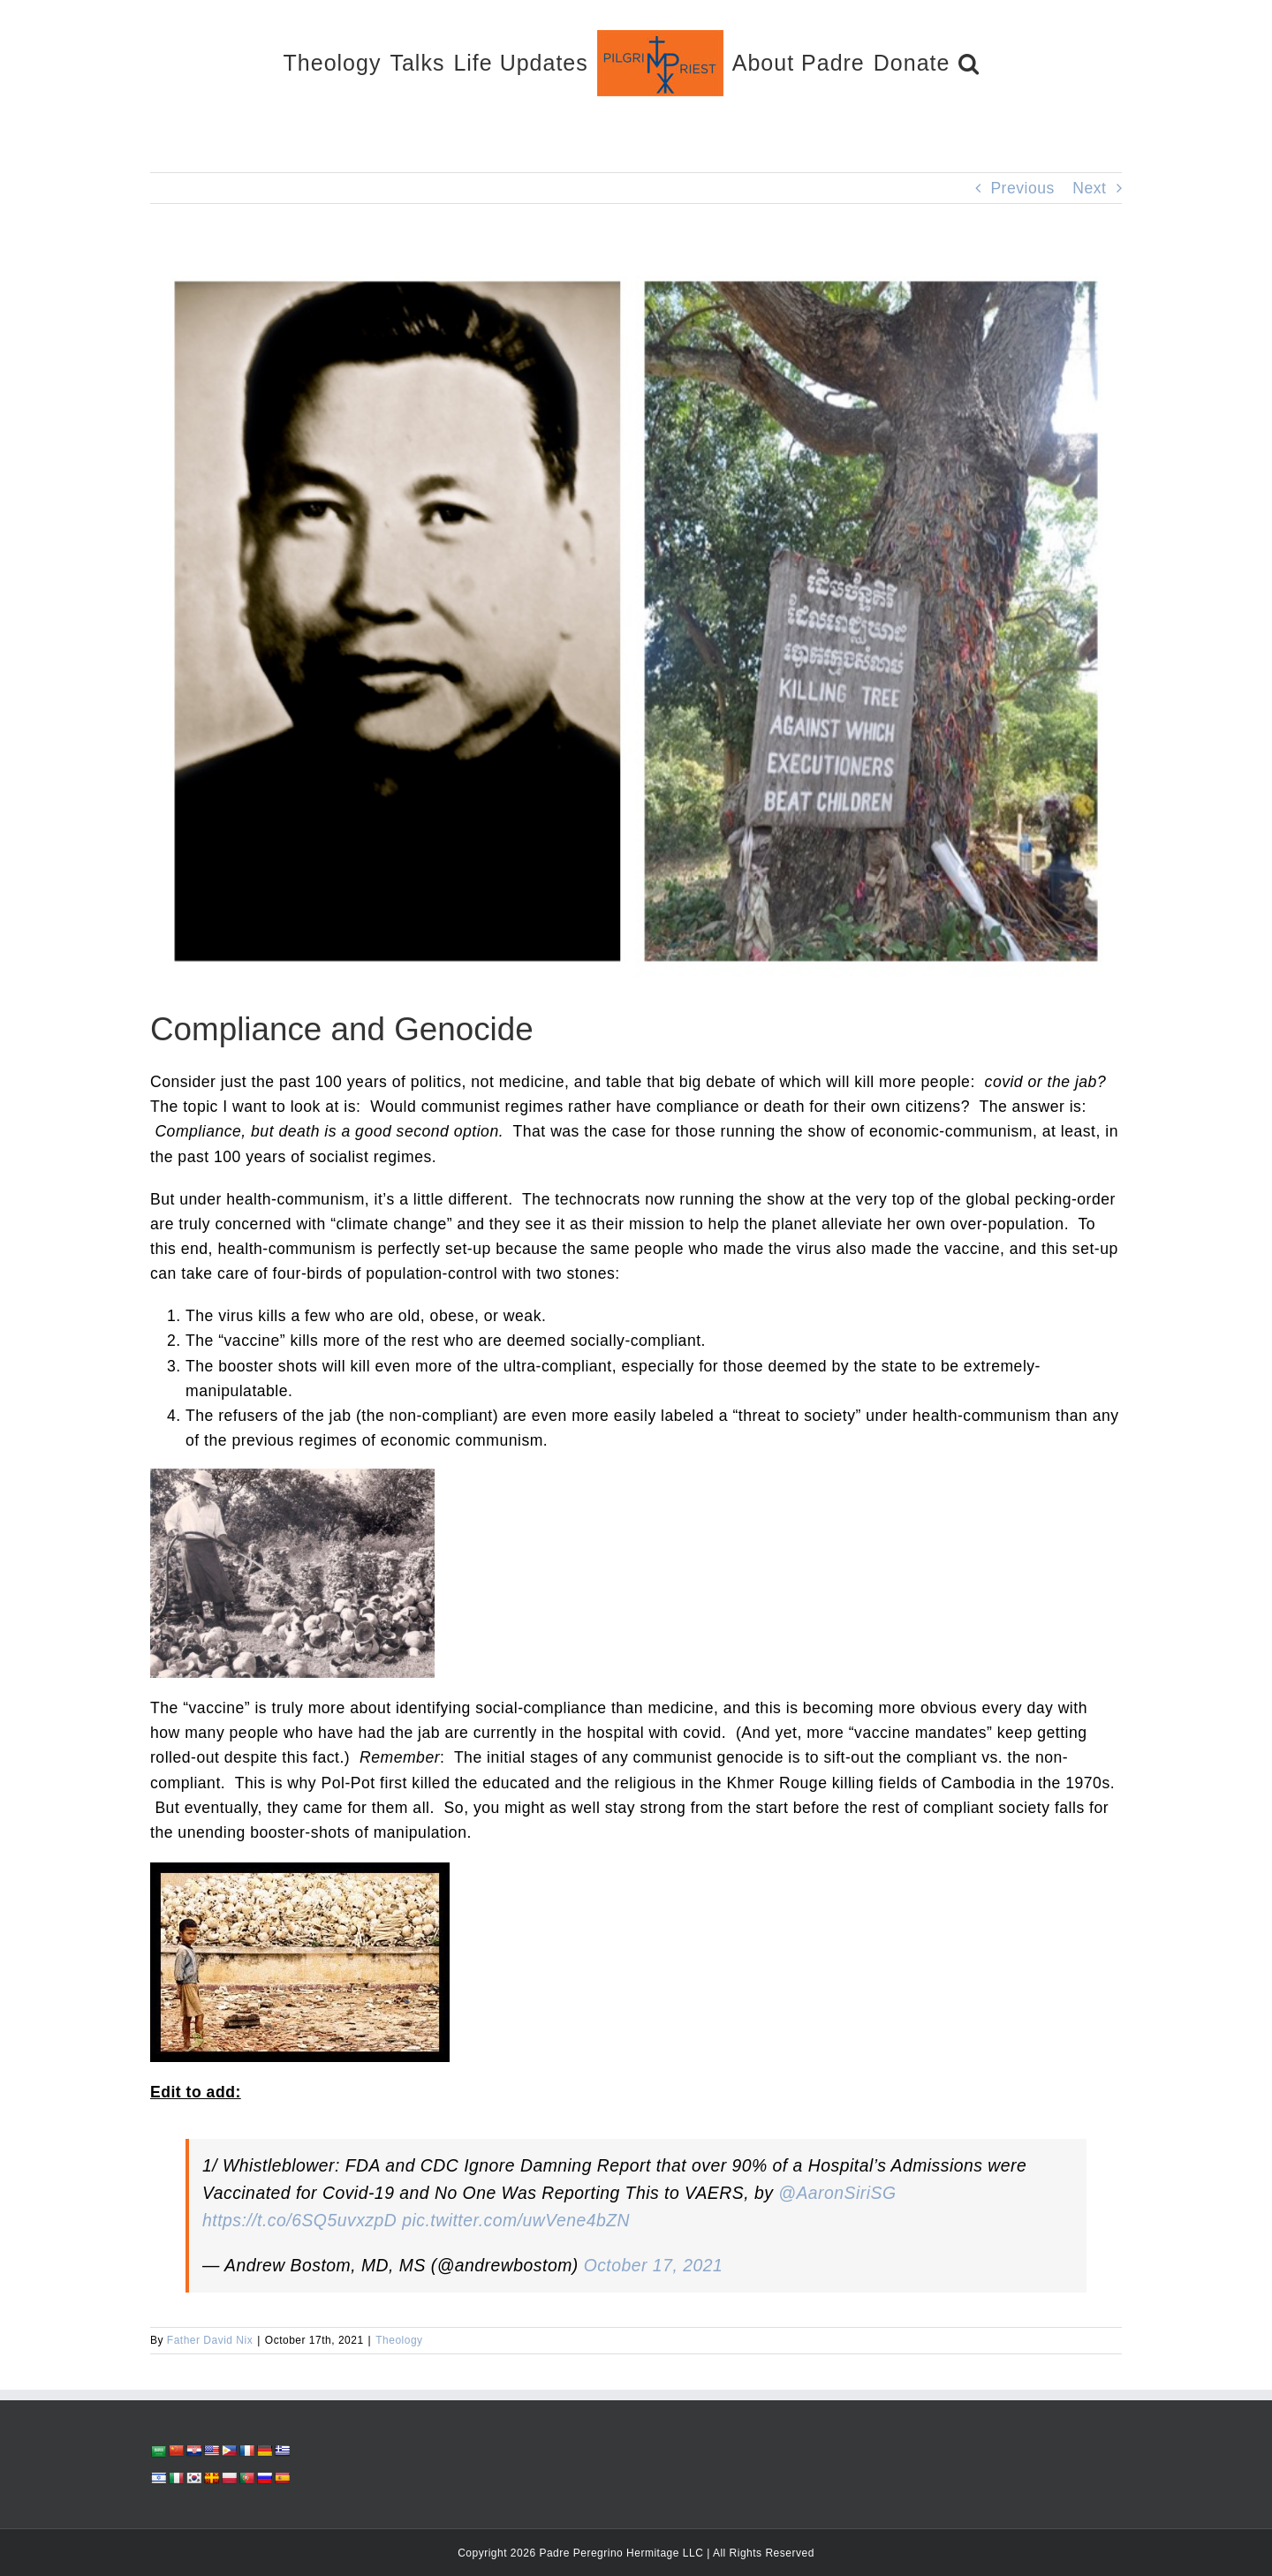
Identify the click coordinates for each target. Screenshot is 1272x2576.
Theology (398, 2340)
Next (1089, 188)
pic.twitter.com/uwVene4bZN (516, 2220)
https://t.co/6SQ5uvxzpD (299, 2220)
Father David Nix (210, 2340)
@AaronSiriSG (837, 2192)
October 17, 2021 (653, 2265)
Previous (1022, 188)
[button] (969, 62)
